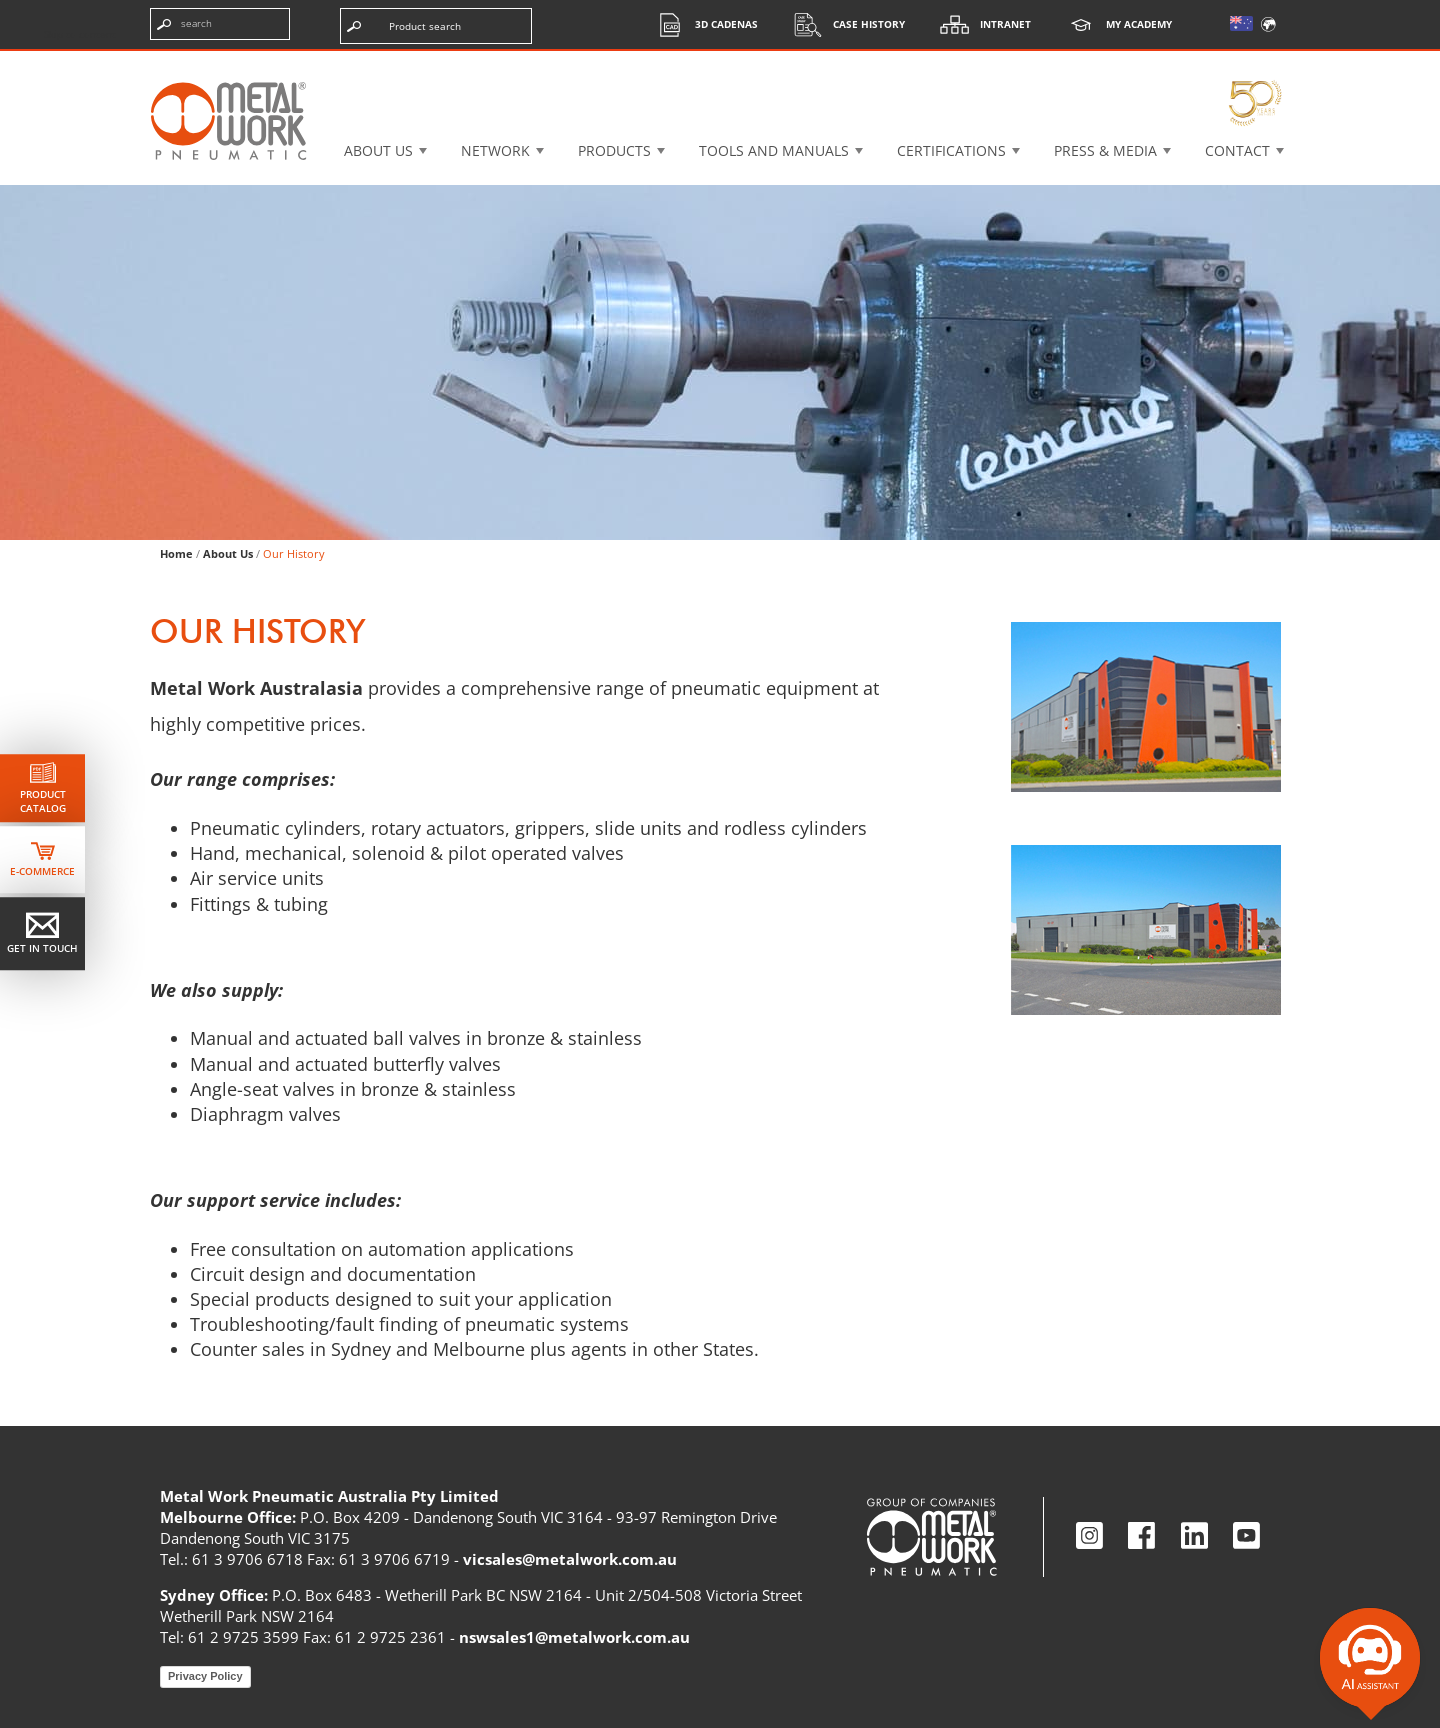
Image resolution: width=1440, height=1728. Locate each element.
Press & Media (1105, 150)
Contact (1237, 150)
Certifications (951, 150)
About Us (228, 553)
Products (614, 150)
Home (176, 553)
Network (495, 150)
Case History (844, 24)
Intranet (980, 24)
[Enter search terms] (220, 24)
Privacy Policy (205, 1676)
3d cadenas (701, 24)
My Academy (1114, 24)
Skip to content (80, 34)
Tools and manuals (774, 150)
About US (378, 150)
